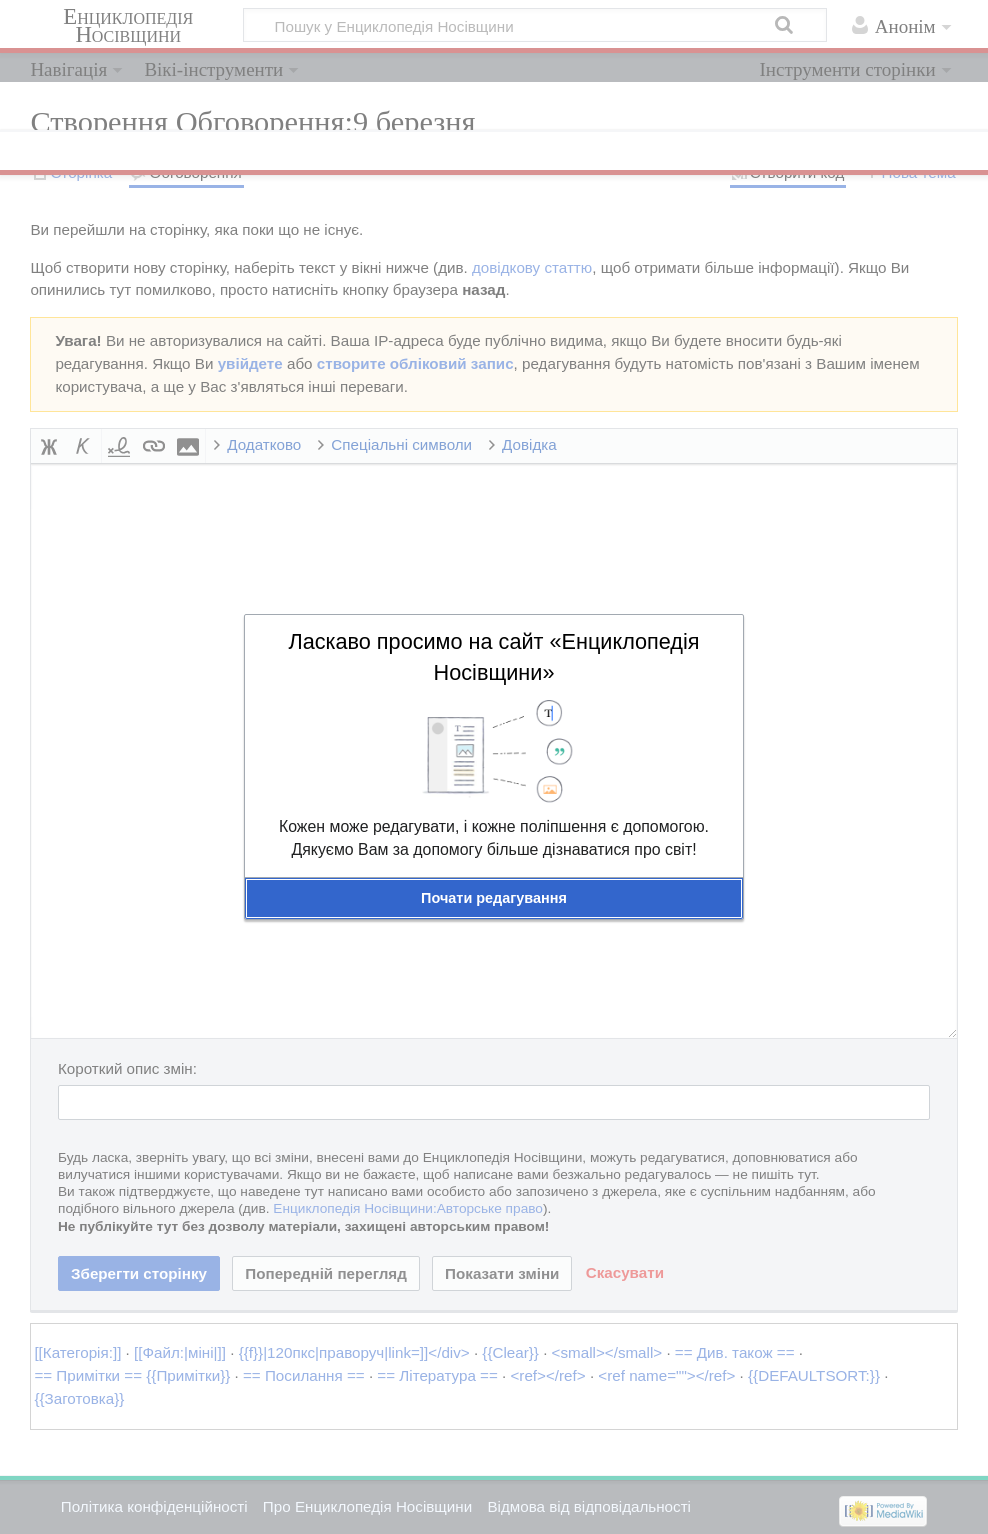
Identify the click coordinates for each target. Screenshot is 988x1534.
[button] (494, 898)
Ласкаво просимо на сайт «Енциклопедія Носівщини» (493, 657)
